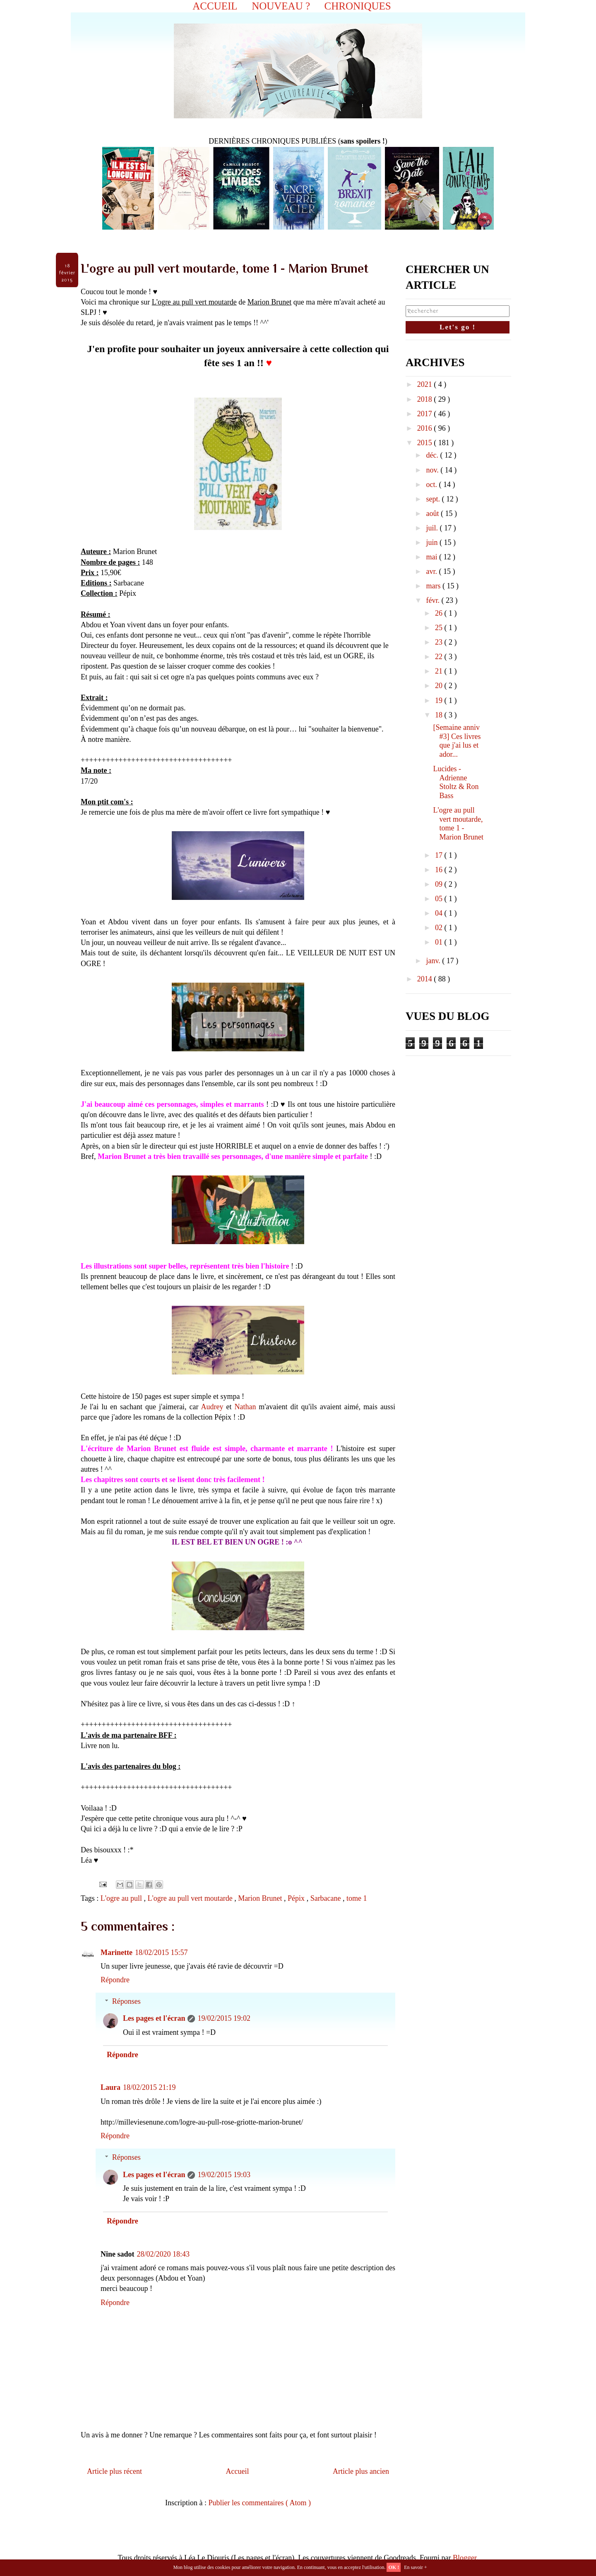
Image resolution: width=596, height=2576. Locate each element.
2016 (425, 428)
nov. (433, 470)
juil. (433, 528)
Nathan (245, 1407)
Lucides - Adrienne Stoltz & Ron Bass (456, 782)
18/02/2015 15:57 (161, 1952)
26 (440, 613)
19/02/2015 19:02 (223, 2018)
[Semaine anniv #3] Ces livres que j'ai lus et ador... (457, 740)
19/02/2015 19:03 (223, 2175)
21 (440, 671)
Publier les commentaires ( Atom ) (260, 2503)
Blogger (464, 2558)
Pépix (297, 1898)
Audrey (212, 1407)
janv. (434, 961)
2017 (425, 414)
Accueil (237, 2471)
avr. (432, 571)
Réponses (126, 2001)
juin (433, 542)
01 (440, 942)
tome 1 (356, 1898)
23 (440, 642)
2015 (425, 443)
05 (440, 899)
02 (440, 927)
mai (432, 557)
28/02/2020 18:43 (163, 2254)
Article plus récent (114, 2471)
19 (440, 700)
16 (440, 870)
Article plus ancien (361, 2471)
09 (440, 884)
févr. (433, 600)
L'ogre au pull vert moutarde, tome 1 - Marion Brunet (458, 823)
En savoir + (415, 2567)
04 (440, 913)
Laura (110, 2087)
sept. (434, 499)
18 (440, 715)
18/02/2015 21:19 (149, 2087)
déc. (433, 455)
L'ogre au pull (122, 1898)
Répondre (115, 1980)
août (433, 513)
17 (440, 855)
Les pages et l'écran (154, 2018)
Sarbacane (326, 1898)
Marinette (116, 1952)
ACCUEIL (214, 6)
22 (440, 656)
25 (440, 628)
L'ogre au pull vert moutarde (190, 1898)
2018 (425, 399)
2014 (425, 979)
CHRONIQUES (357, 6)
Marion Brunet (261, 1898)
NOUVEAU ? (281, 6)
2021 (425, 384)
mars (434, 586)
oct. (432, 484)
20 (440, 685)
